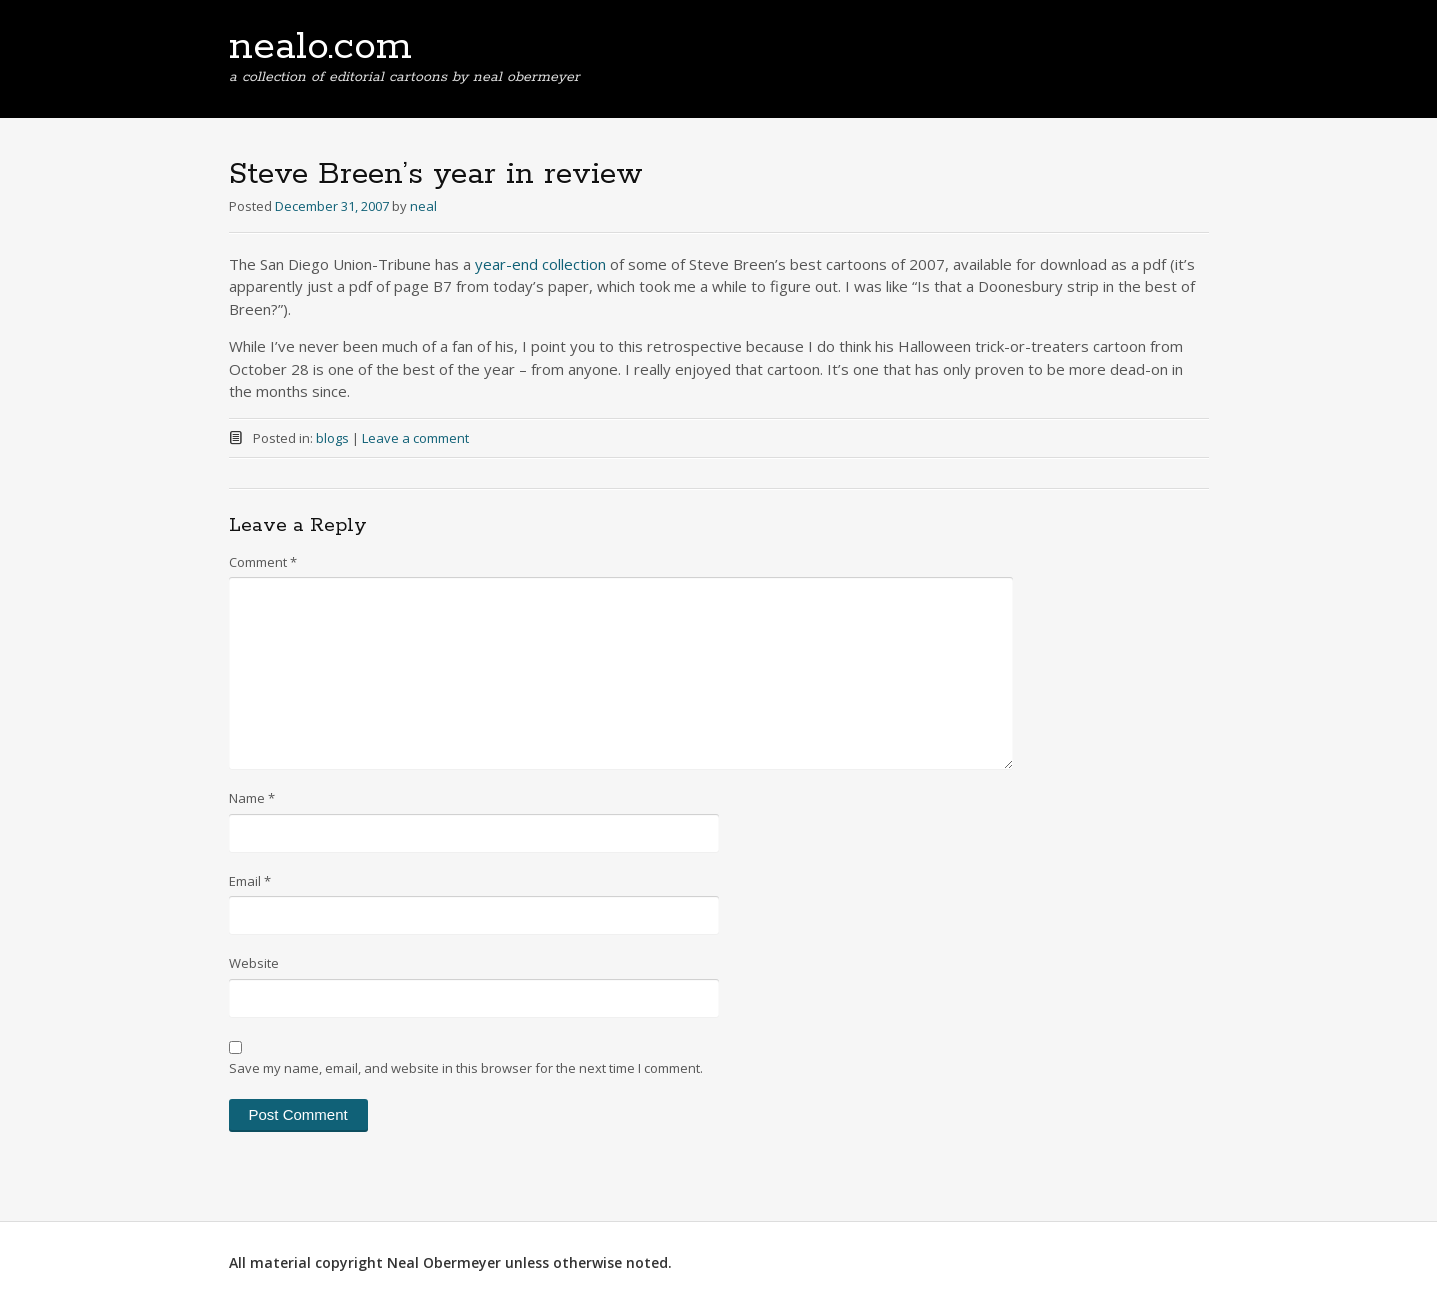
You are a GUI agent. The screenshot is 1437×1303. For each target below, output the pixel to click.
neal (423, 206)
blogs (332, 438)
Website (254, 963)
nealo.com (320, 47)
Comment (263, 562)
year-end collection (540, 264)
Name (252, 798)
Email (250, 881)
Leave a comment (415, 438)
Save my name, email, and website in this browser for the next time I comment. (466, 1068)
